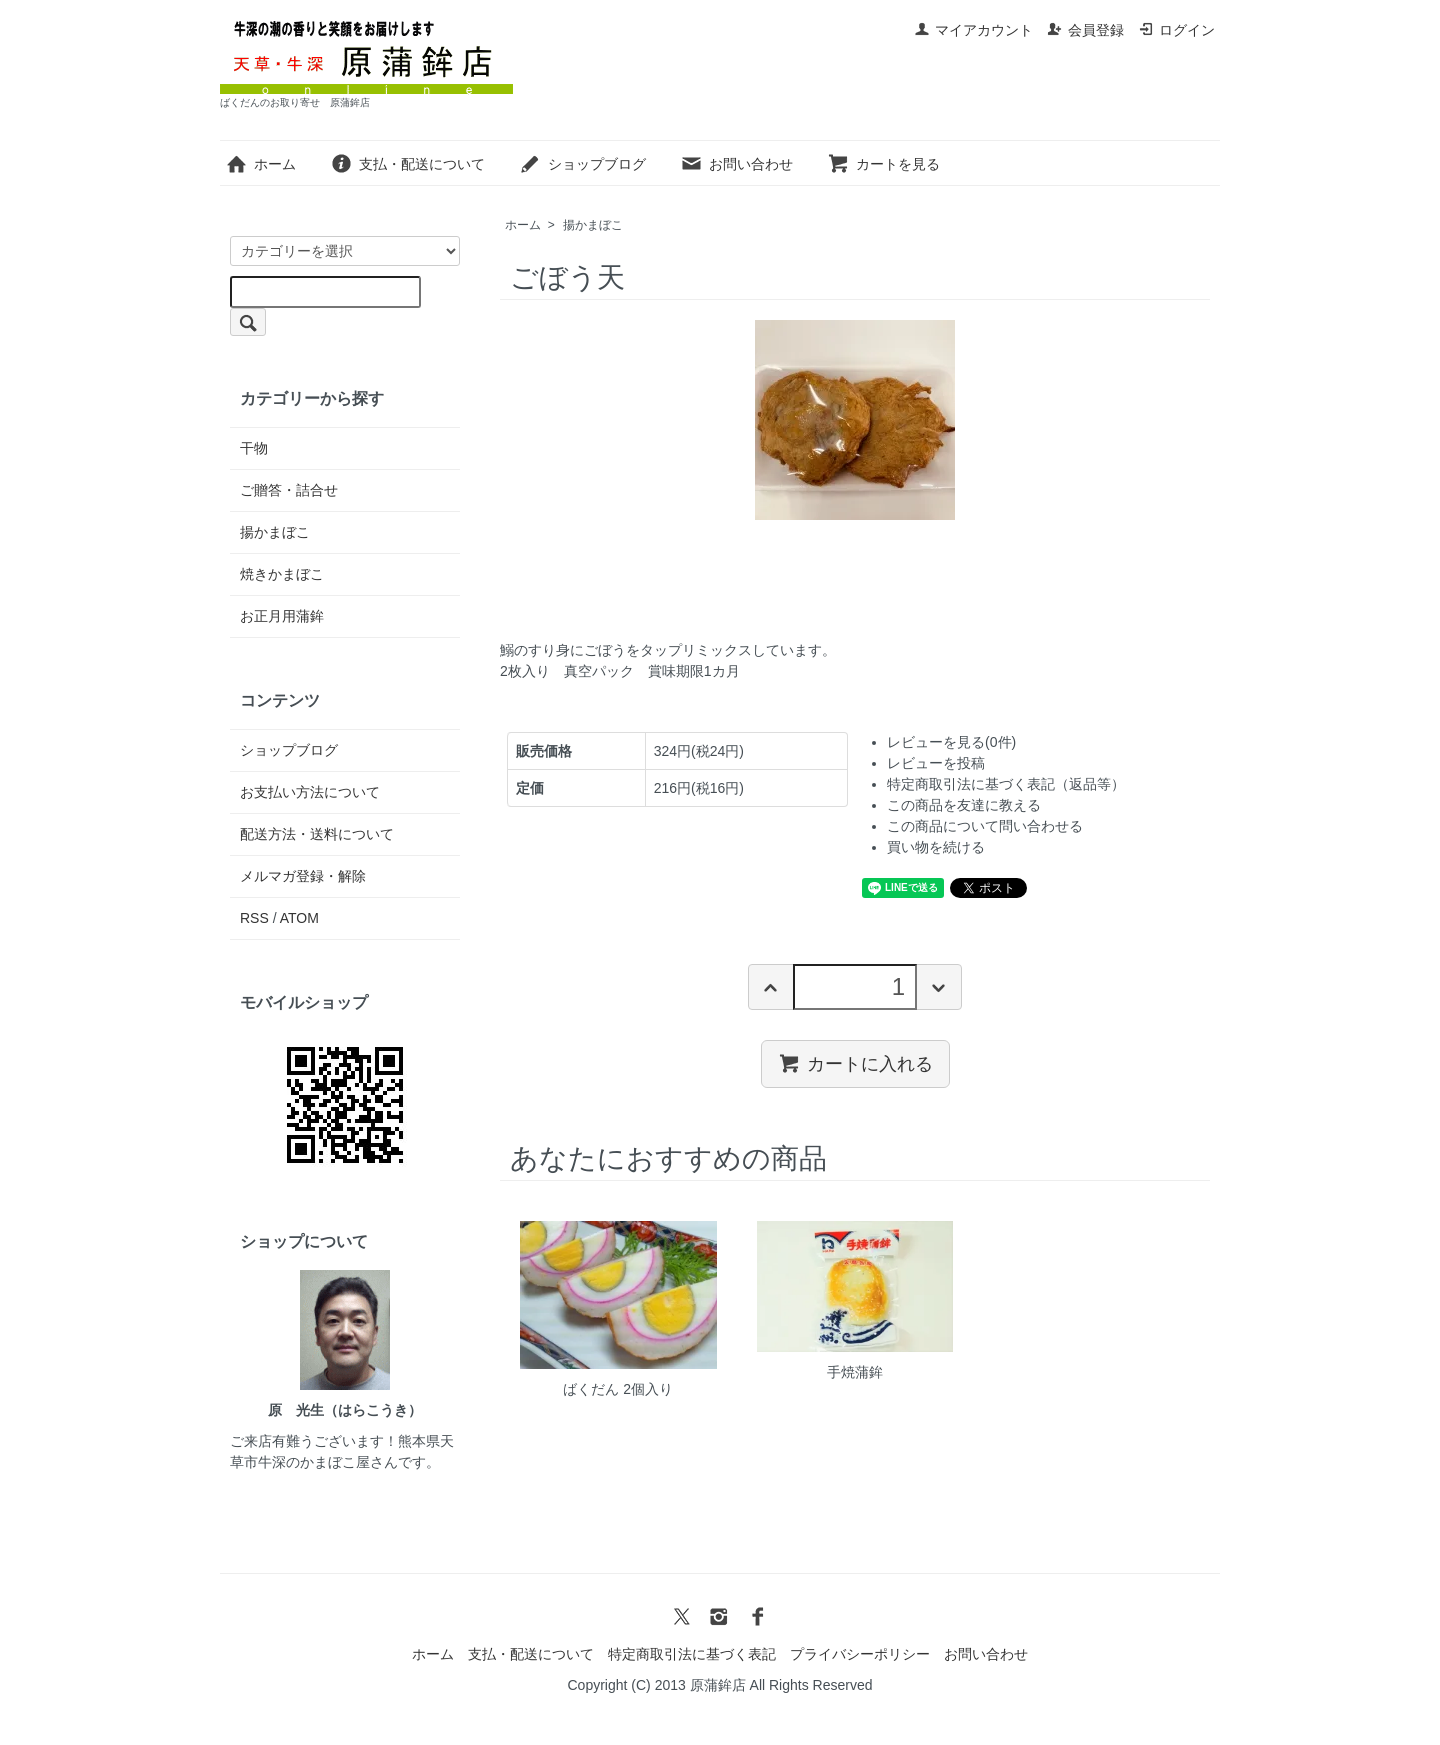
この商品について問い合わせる (985, 826)
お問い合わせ (736, 164)
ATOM (299, 918)
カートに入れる (855, 1063)
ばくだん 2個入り (618, 1389)
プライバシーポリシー (860, 1654)
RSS (254, 918)
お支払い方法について (310, 792)
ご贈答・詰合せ (289, 490)
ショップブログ (582, 164)
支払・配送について (407, 164)
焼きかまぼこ (282, 574)
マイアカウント (973, 30)
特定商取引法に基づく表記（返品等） (1006, 784)
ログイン (1176, 30)
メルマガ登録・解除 (303, 876)
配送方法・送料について (317, 834)
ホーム (260, 164)
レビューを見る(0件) (951, 742)
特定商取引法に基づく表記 (692, 1654)
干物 (254, 448)
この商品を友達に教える (964, 805)
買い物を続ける (936, 847)
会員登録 (1085, 30)
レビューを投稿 (936, 763)
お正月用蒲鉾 (282, 616)
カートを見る (883, 164)
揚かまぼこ (593, 225)
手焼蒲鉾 (855, 1372)
